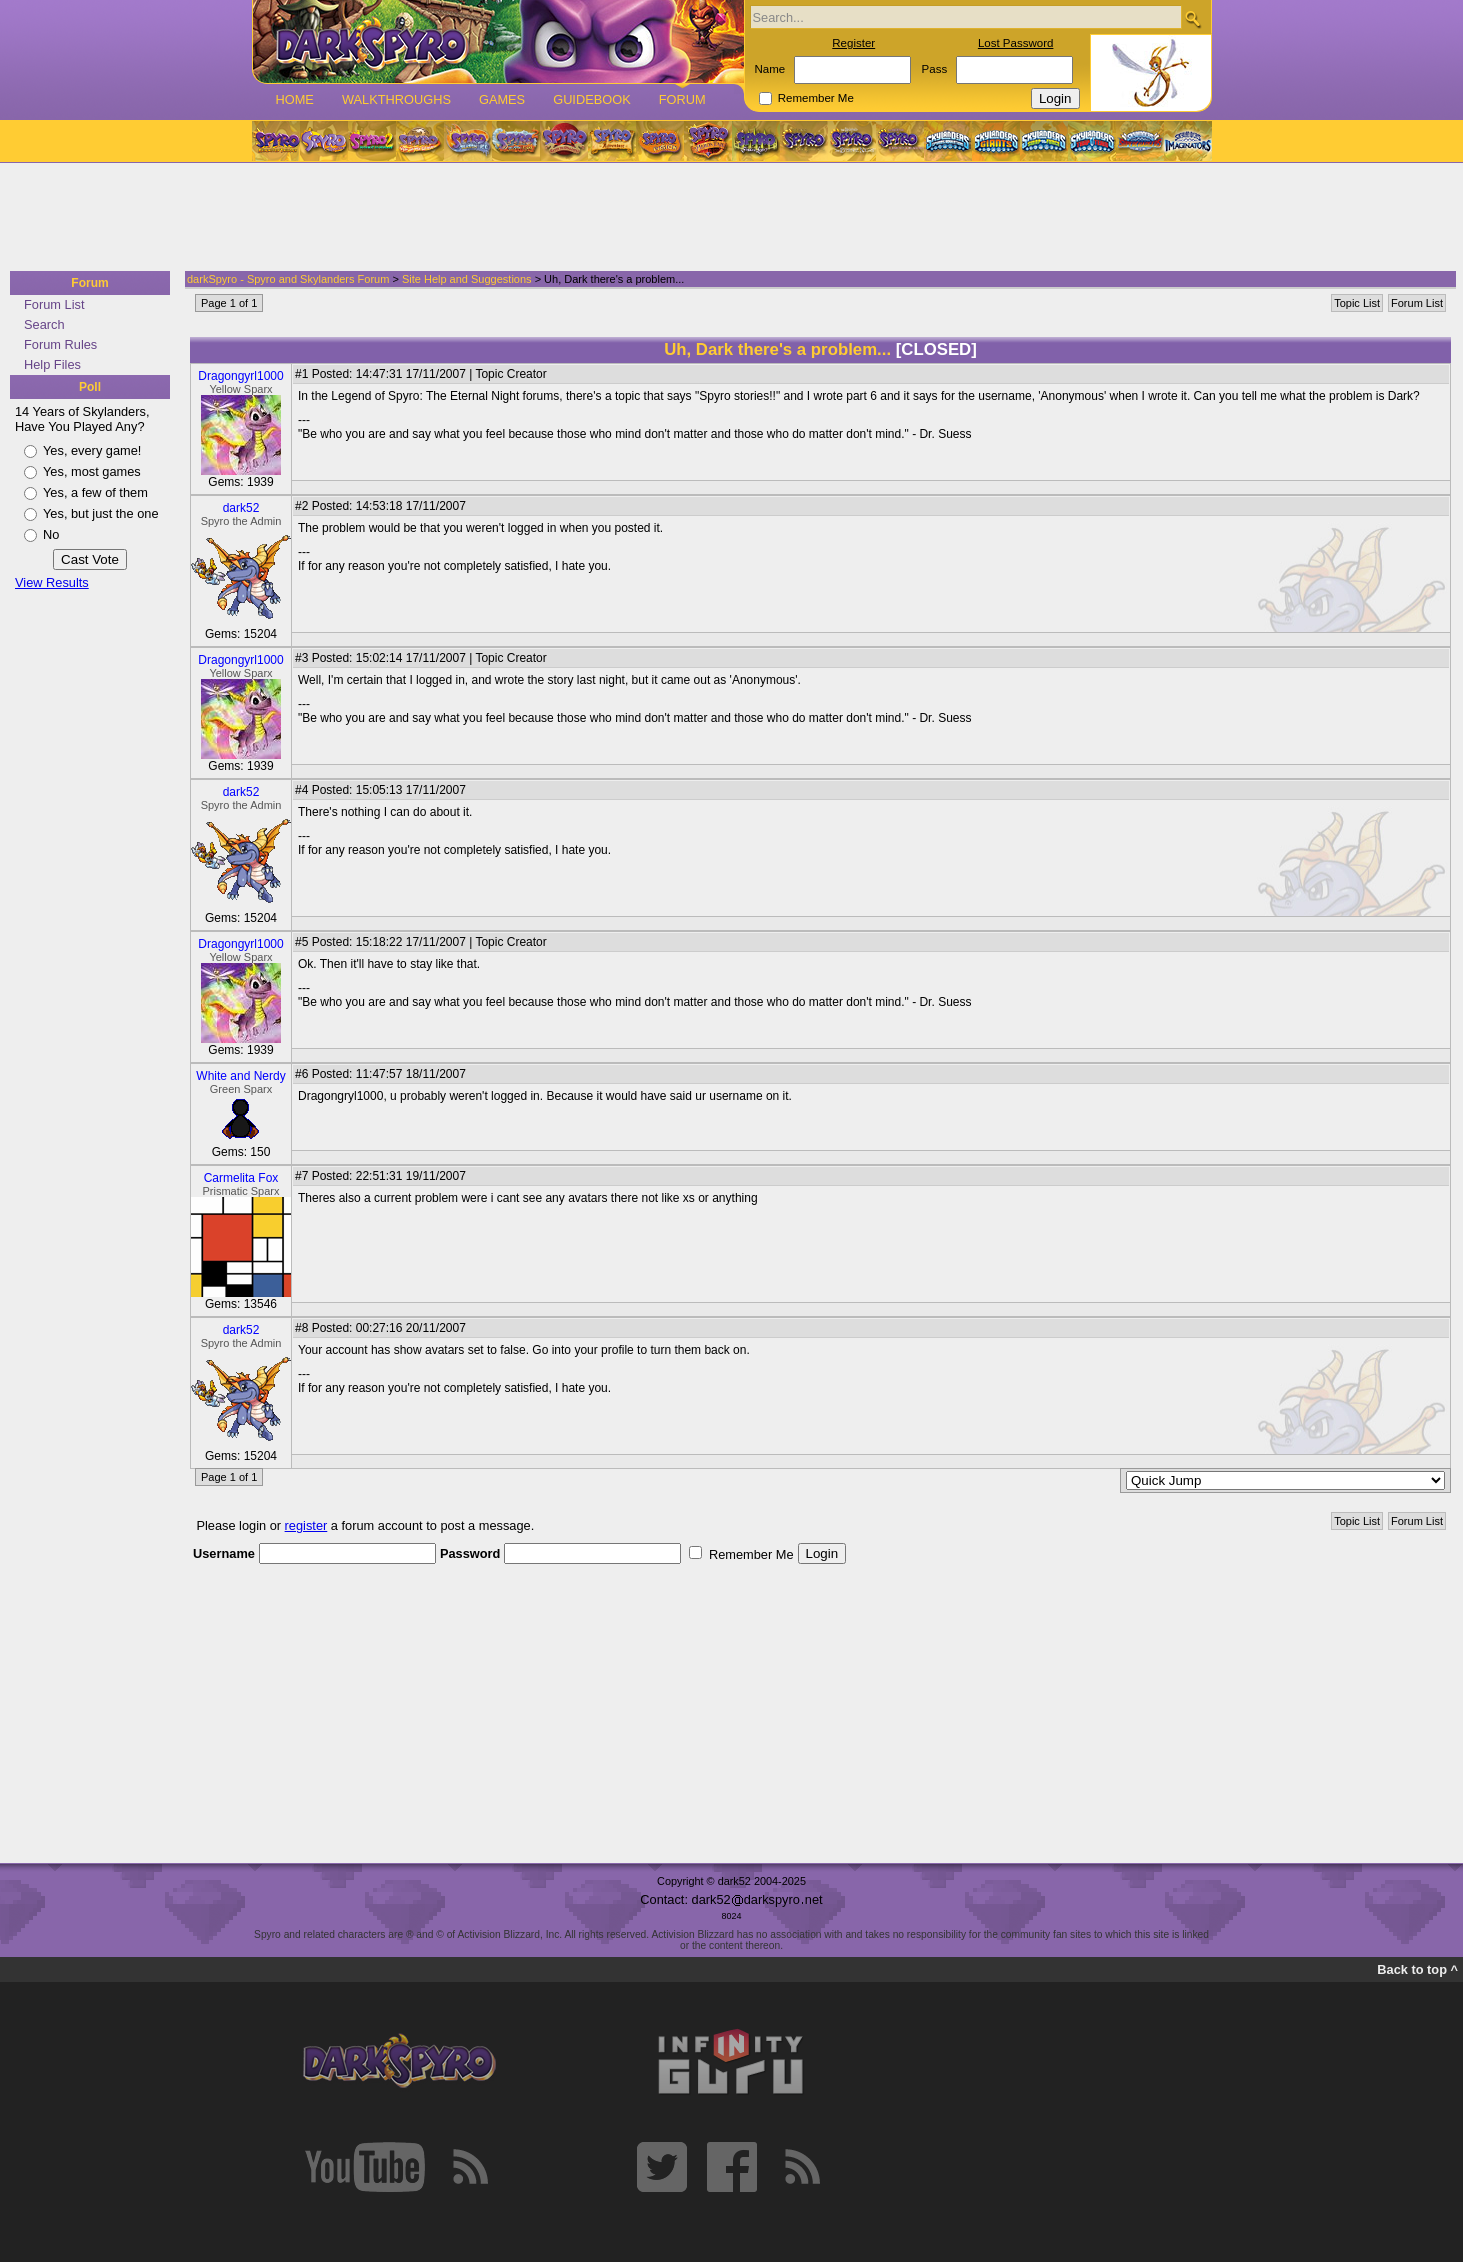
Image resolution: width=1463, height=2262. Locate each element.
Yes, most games (92, 471)
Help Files (52, 364)
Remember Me (816, 98)
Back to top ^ (1417, 1969)
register (306, 1525)
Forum (682, 99)
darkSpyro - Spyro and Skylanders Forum (288, 279)
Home (295, 99)
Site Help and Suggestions (467, 279)
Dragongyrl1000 (240, 376)
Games (502, 99)
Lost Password (1016, 43)
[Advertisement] (725, 218)
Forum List (54, 304)
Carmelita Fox (241, 1178)
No (51, 534)
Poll (90, 387)
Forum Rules (60, 344)
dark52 (241, 508)
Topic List (1357, 303)
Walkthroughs (396, 99)
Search (44, 324)
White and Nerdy (240, 1076)
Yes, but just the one (101, 513)
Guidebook (592, 99)
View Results (52, 582)
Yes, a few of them (95, 492)
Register (853, 43)
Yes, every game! (92, 450)
